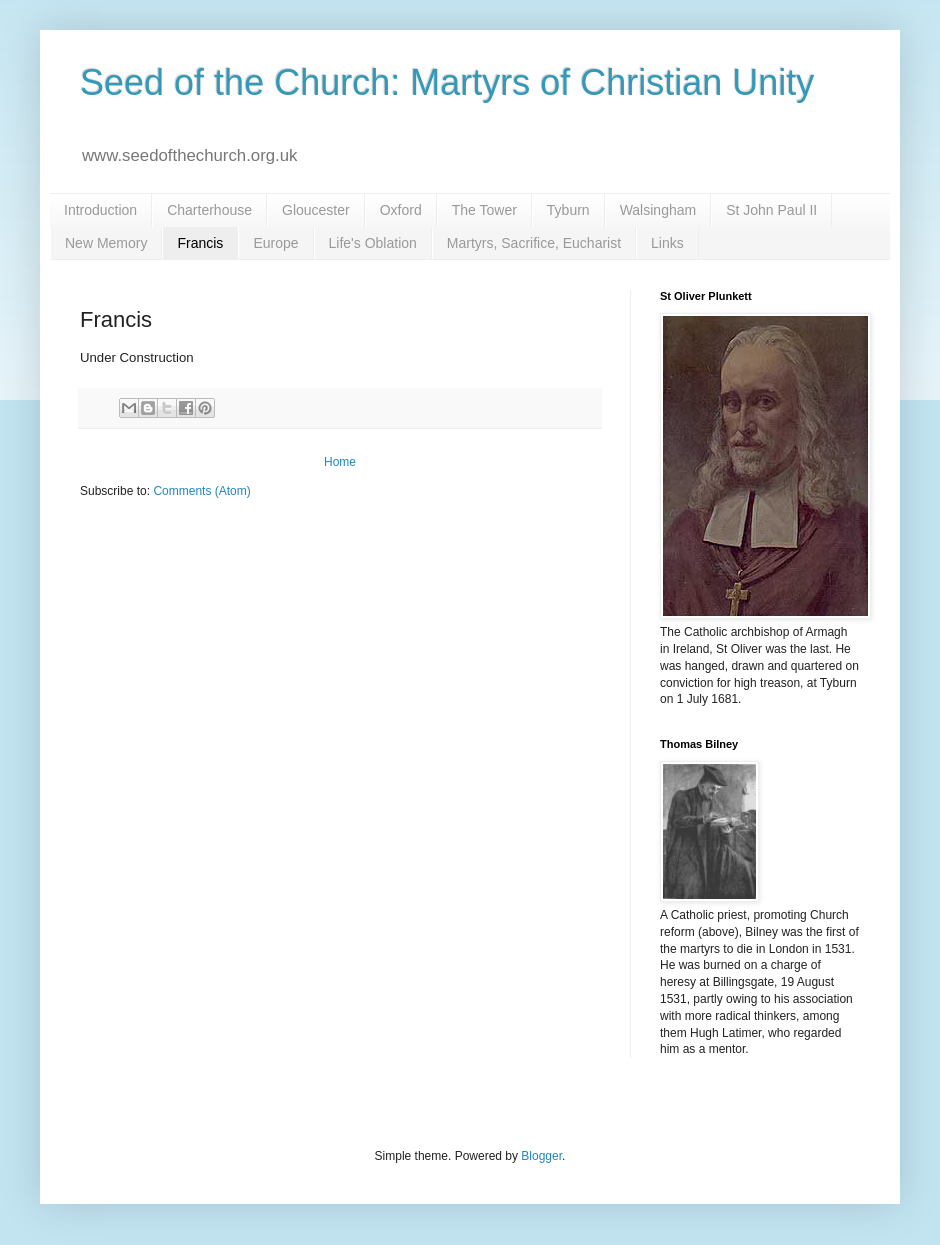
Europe (275, 243)
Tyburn (568, 210)
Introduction (100, 210)
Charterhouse (209, 210)
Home (340, 462)
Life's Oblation (373, 243)
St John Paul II (771, 210)
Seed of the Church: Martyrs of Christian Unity (447, 82)
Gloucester (316, 210)
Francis (200, 243)
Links (667, 243)
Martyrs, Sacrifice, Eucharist (534, 243)
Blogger (541, 1156)
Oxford (401, 210)
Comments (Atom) (201, 491)
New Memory (106, 243)
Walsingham (658, 210)
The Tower (484, 210)
